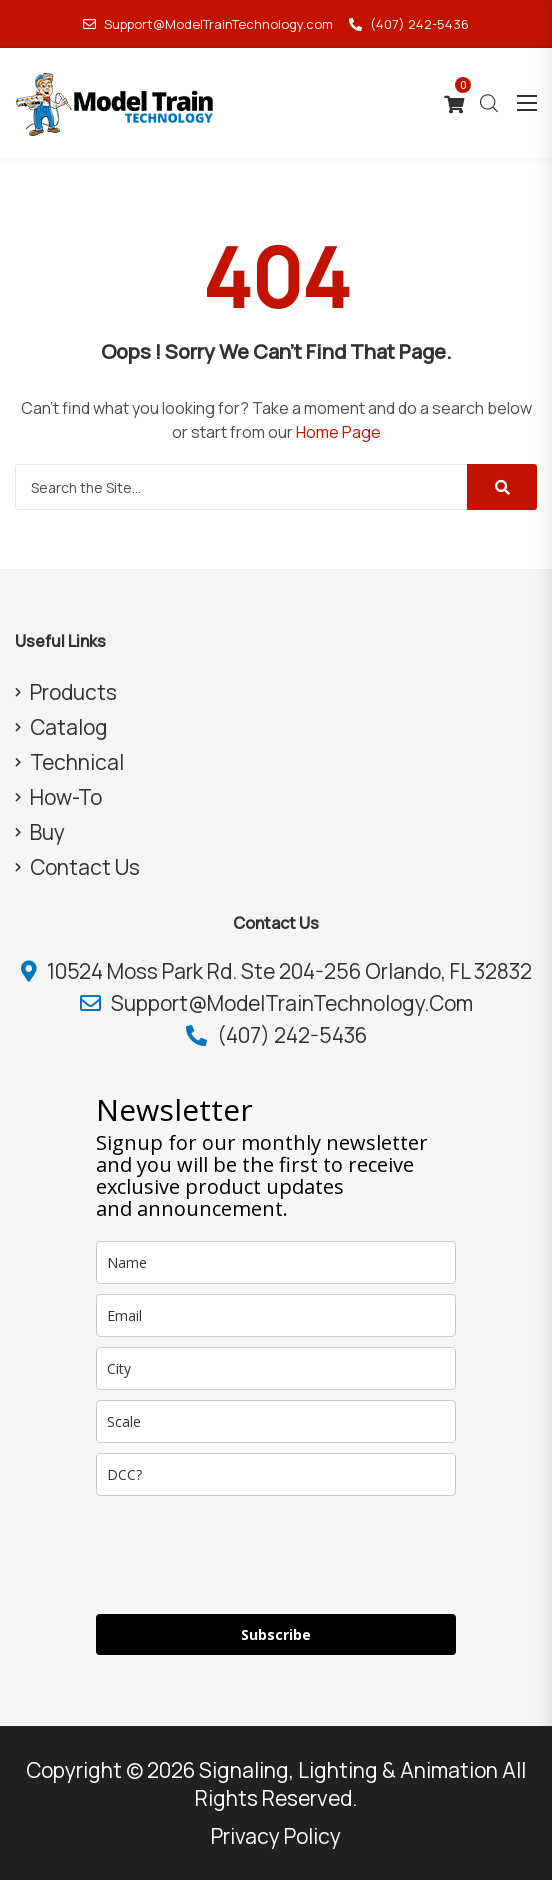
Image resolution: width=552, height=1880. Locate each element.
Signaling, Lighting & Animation (348, 1770)
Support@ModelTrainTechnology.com (208, 24)
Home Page (338, 432)
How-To (66, 797)
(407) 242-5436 (409, 24)
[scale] (276, 1421)
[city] (276, 1368)
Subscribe (276, 1634)
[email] (276, 1315)
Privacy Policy (276, 1836)
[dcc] (276, 1474)
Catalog (69, 727)
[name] (276, 1262)
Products (73, 692)
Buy (47, 832)
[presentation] (248, 1555)
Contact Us (85, 867)
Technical (77, 762)
